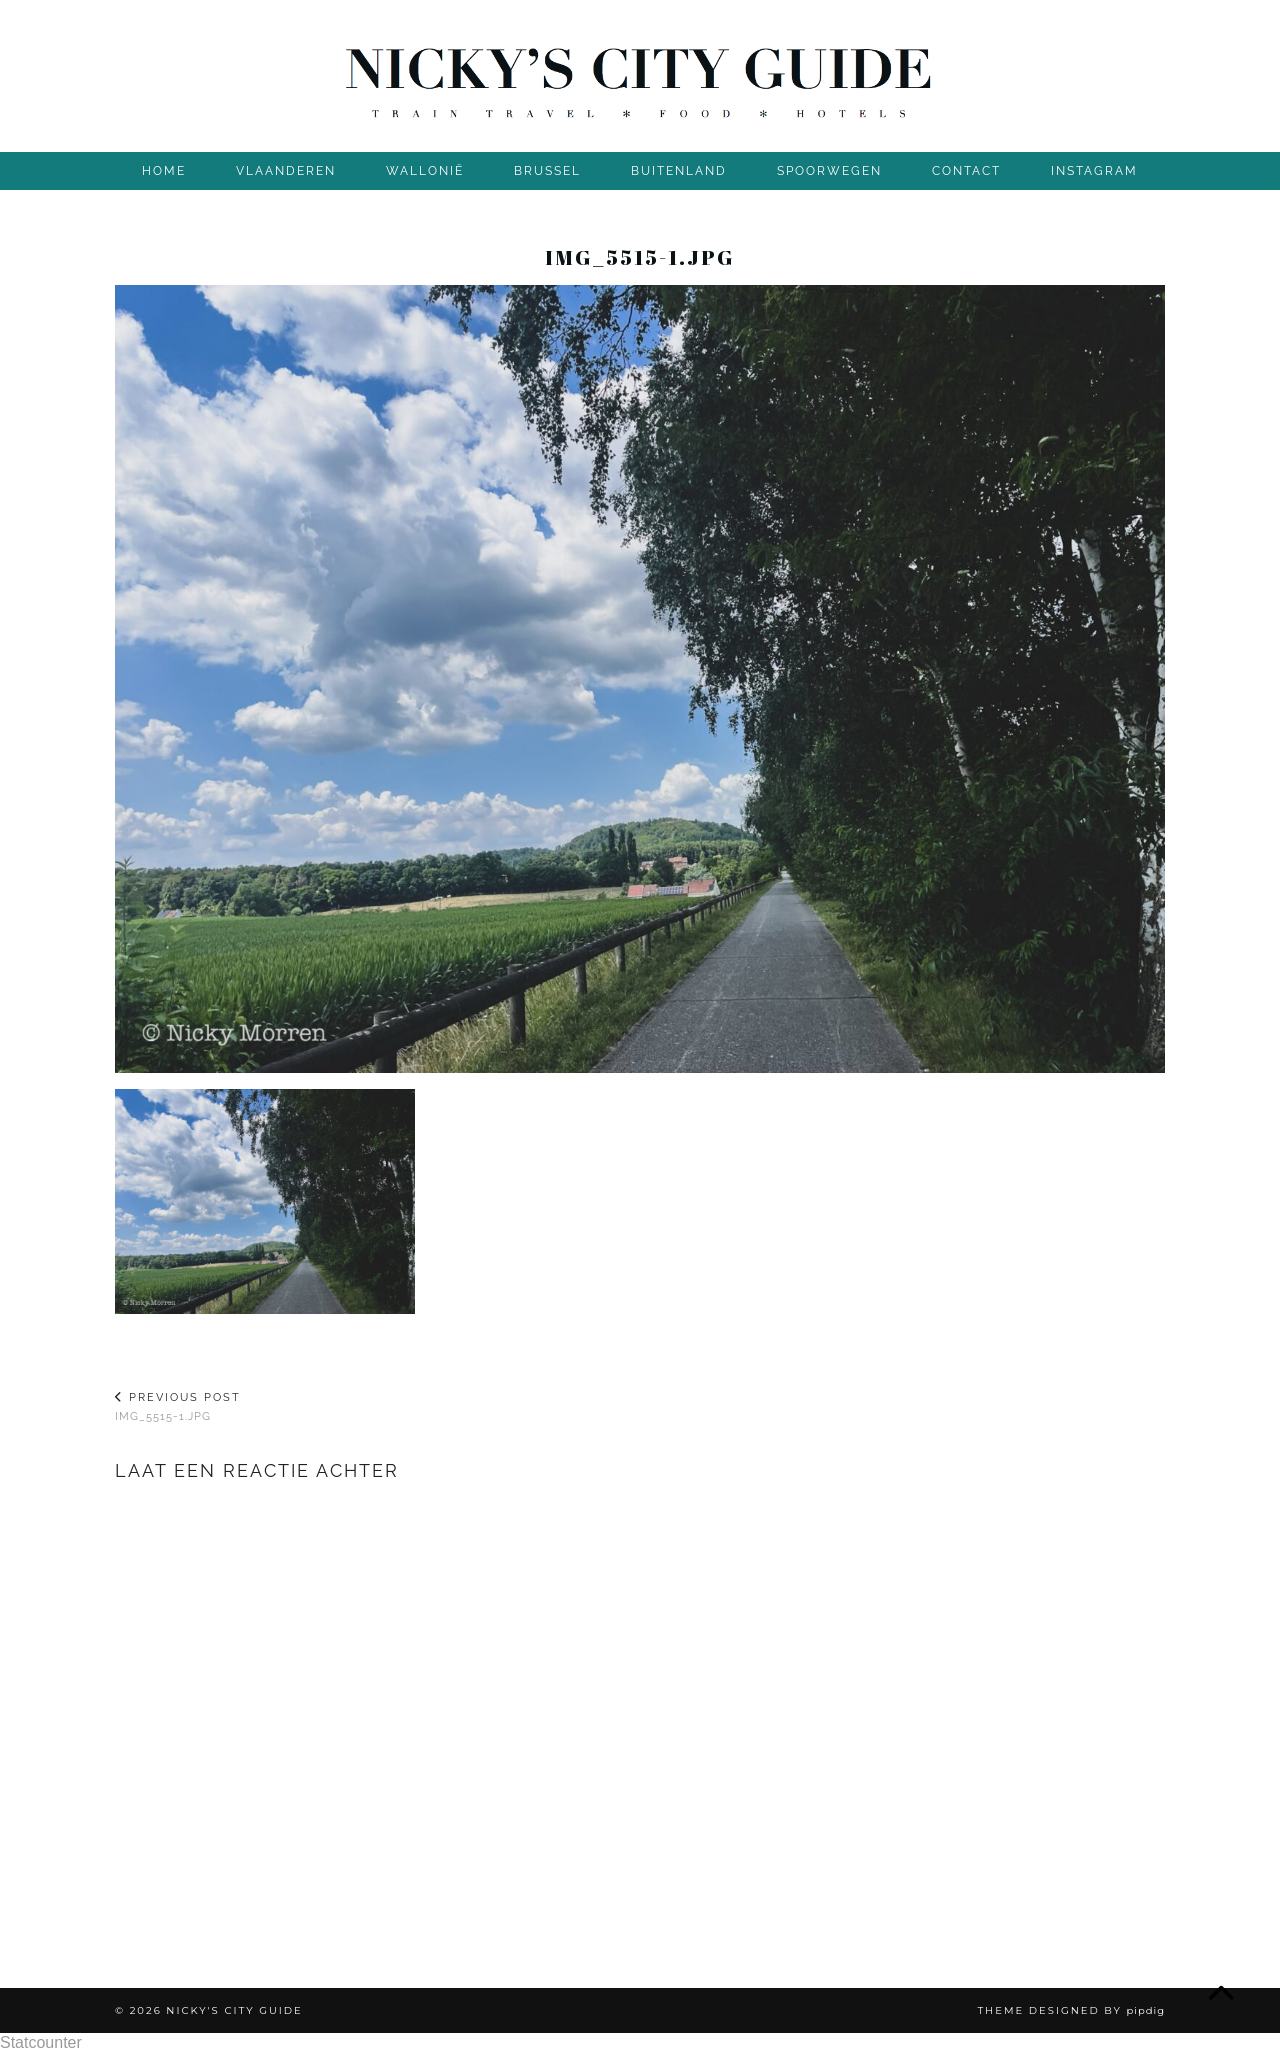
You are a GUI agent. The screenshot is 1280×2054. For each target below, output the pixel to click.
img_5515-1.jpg (178, 1407)
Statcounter (41, 2042)
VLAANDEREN (286, 171)
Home (164, 171)
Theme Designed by (1071, 2010)
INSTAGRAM (1094, 171)
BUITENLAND (679, 171)
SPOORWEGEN (829, 171)
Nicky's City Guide (234, 2010)
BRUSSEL (547, 171)
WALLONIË (425, 171)
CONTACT (966, 171)
